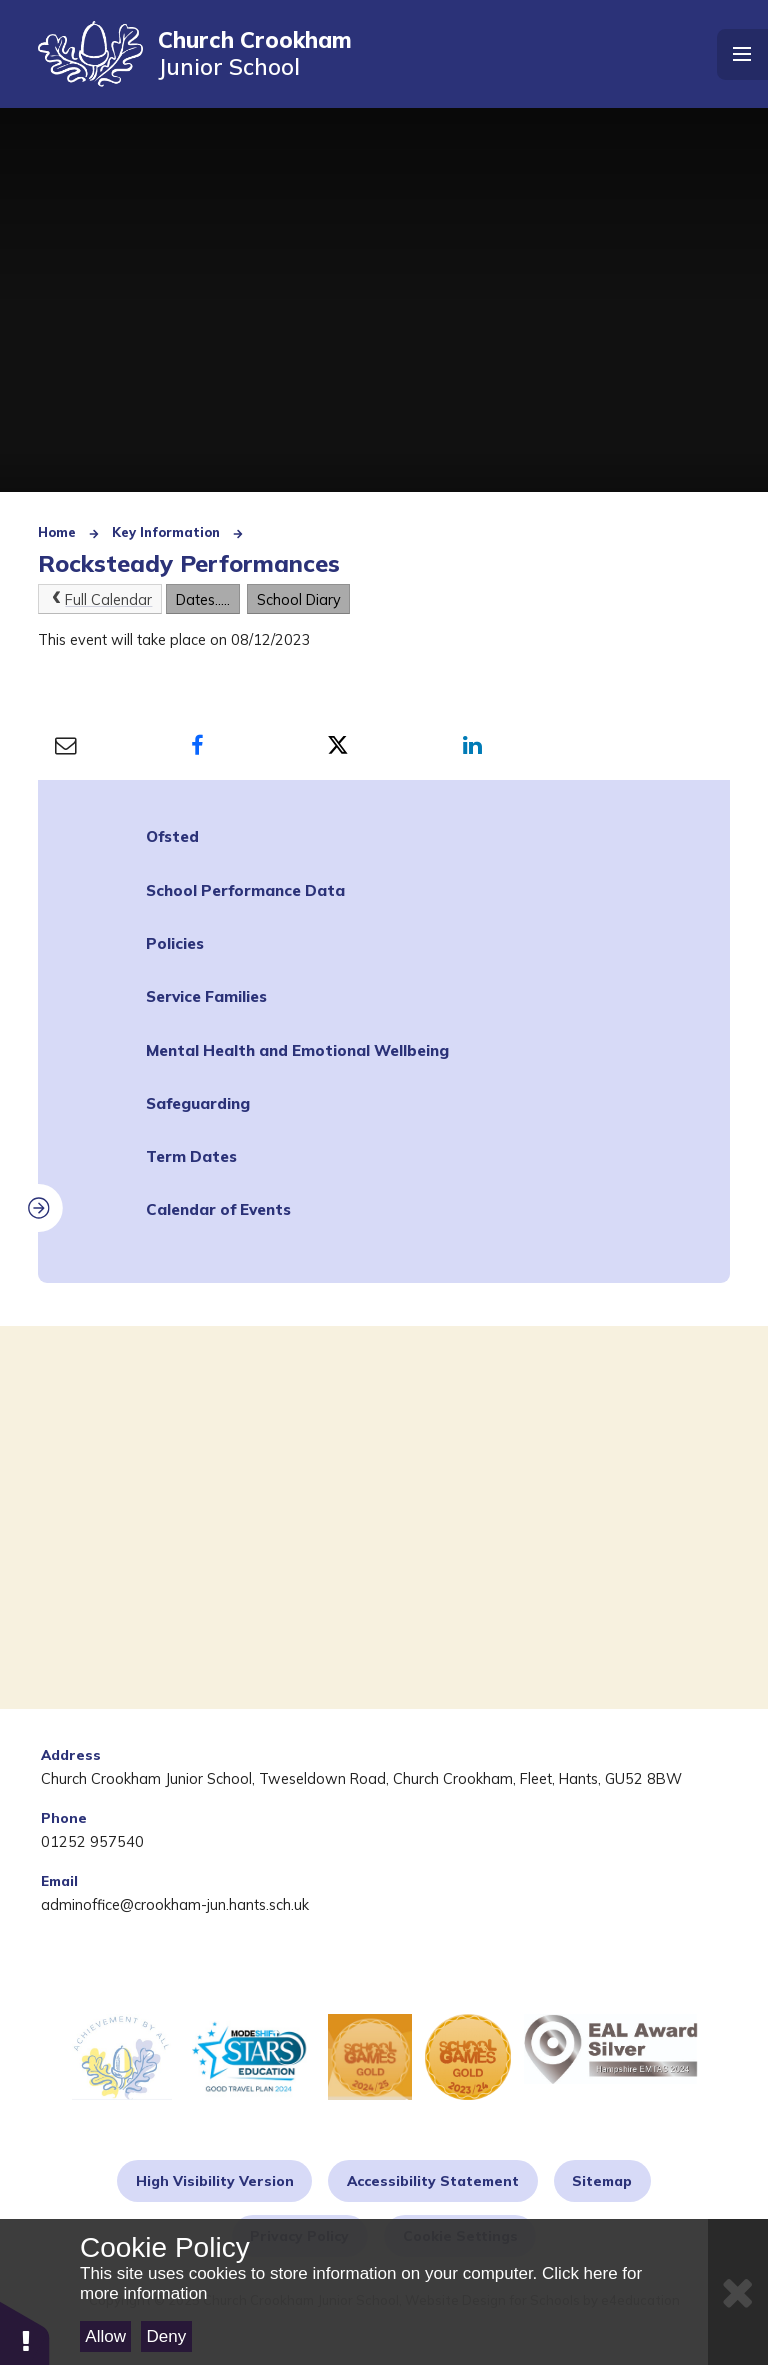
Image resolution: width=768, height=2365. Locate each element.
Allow (105, 2336)
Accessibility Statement (433, 2180)
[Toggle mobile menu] (742, 54)
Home (57, 532)
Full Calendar (100, 599)
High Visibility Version (215, 2180)
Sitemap (602, 2180)
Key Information (166, 532)
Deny (167, 2336)
